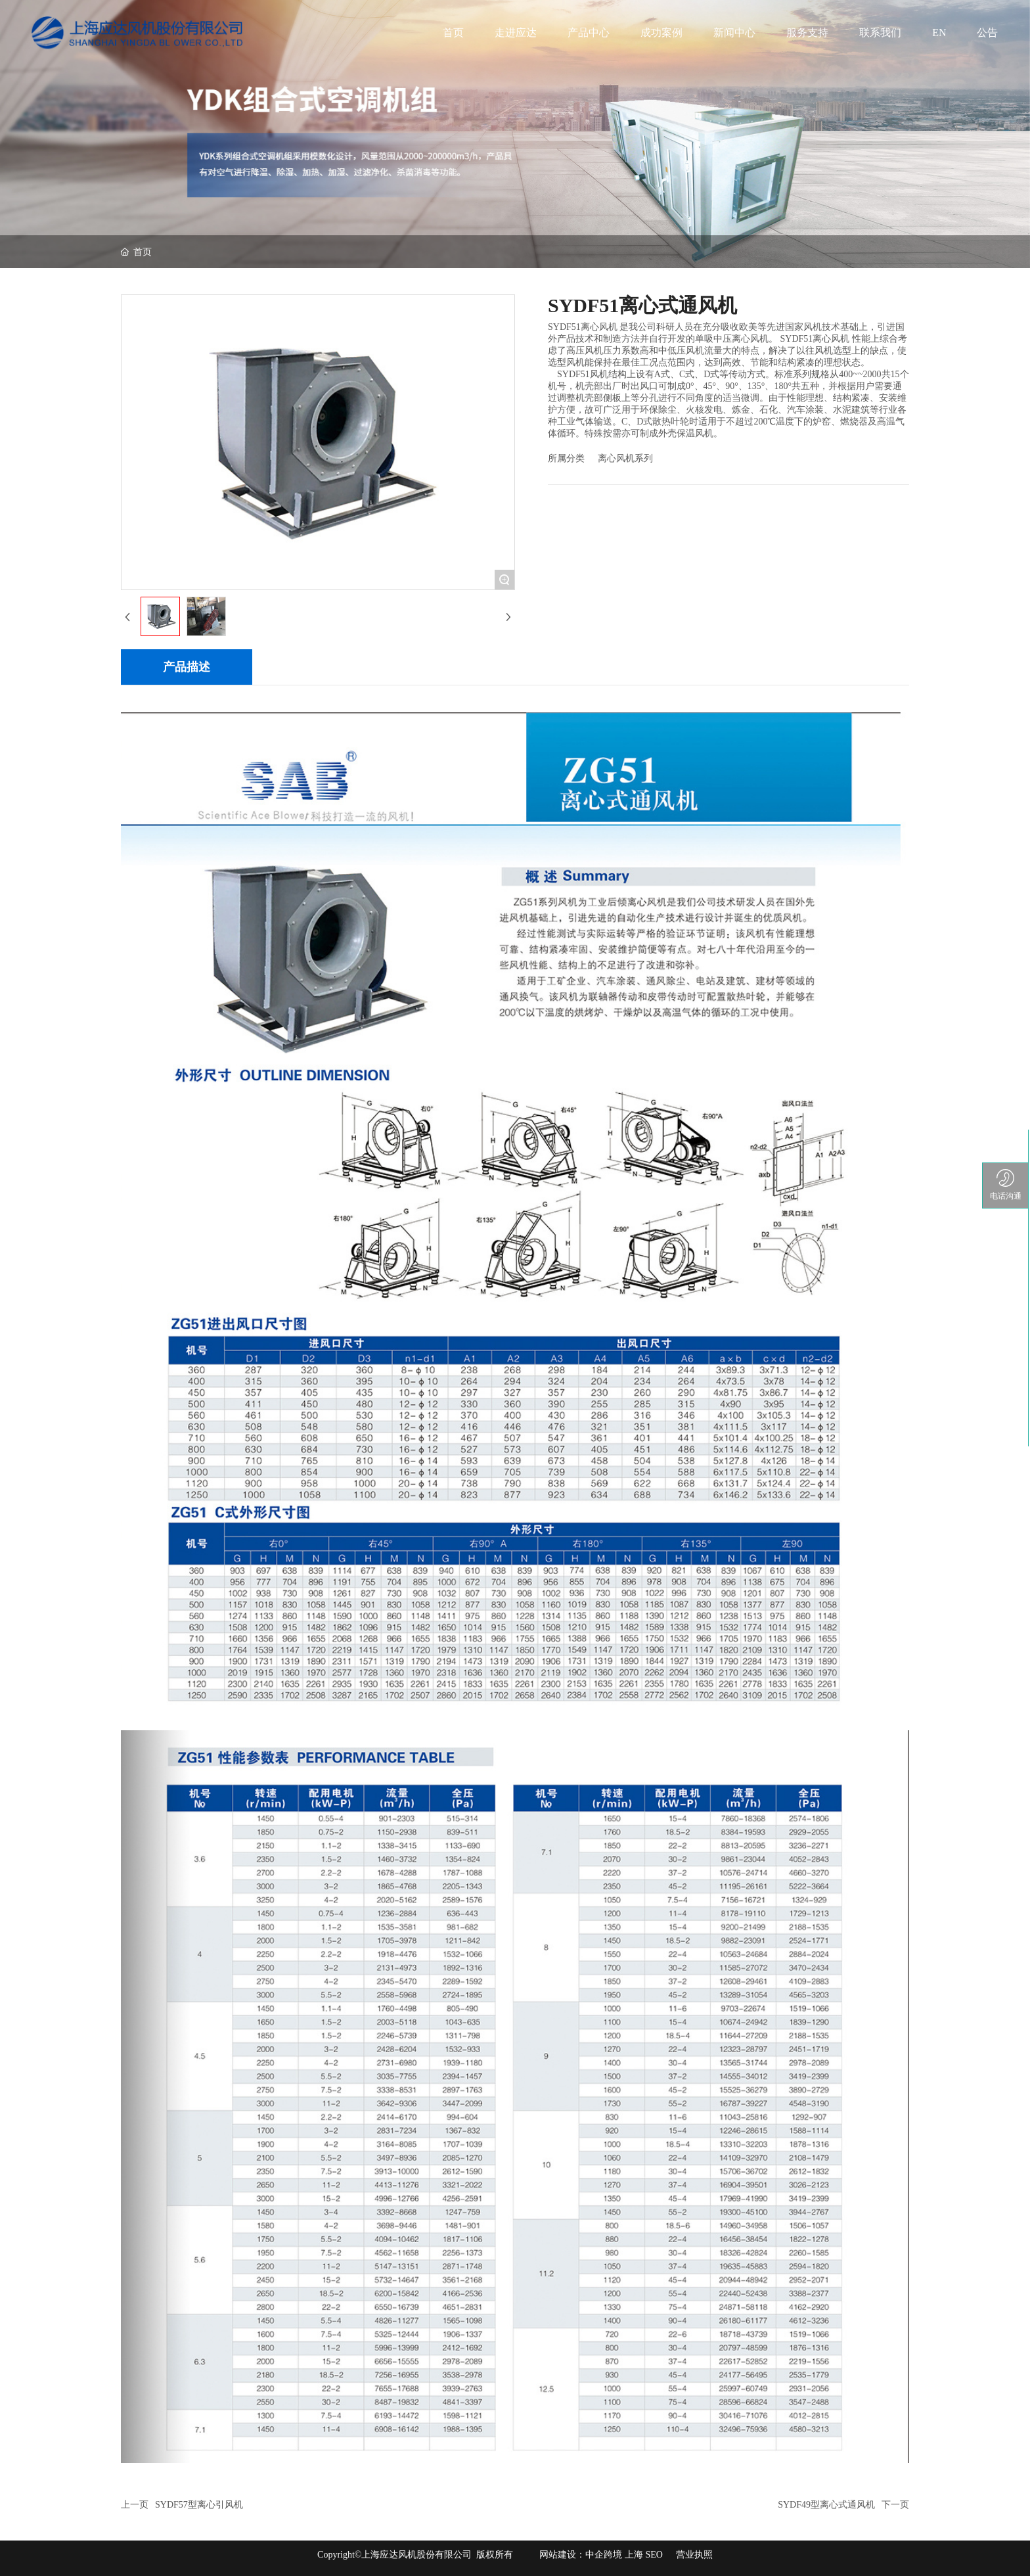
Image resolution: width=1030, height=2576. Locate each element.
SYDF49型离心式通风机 (826, 2505)
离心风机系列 (625, 458)
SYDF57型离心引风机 (199, 2505)
